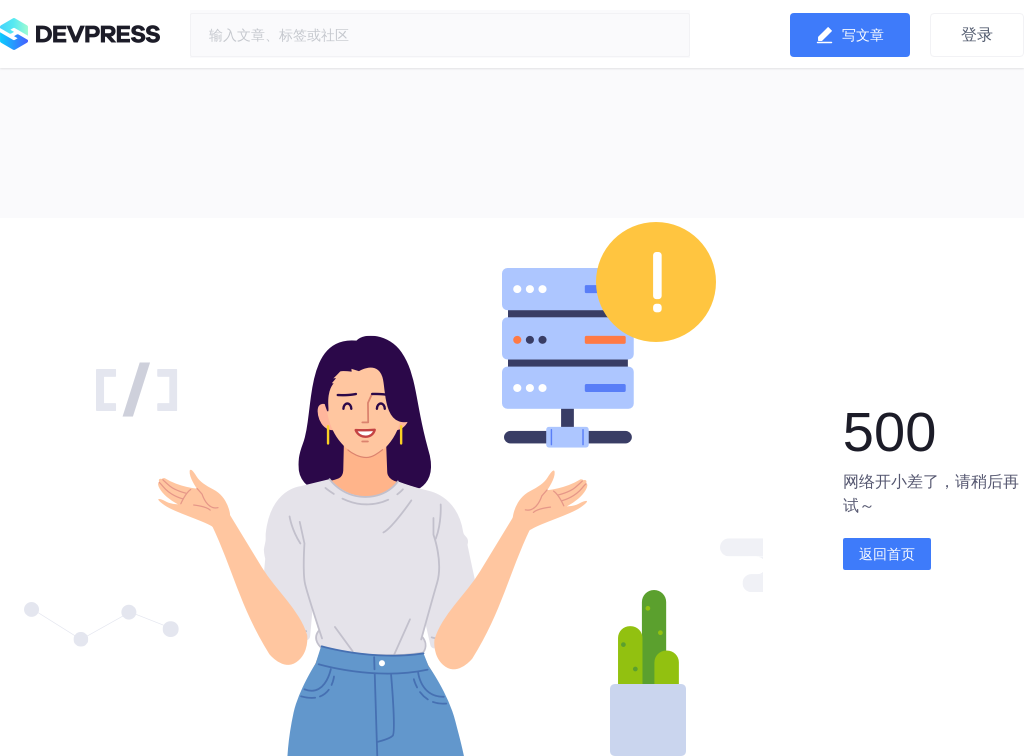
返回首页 (887, 554)
